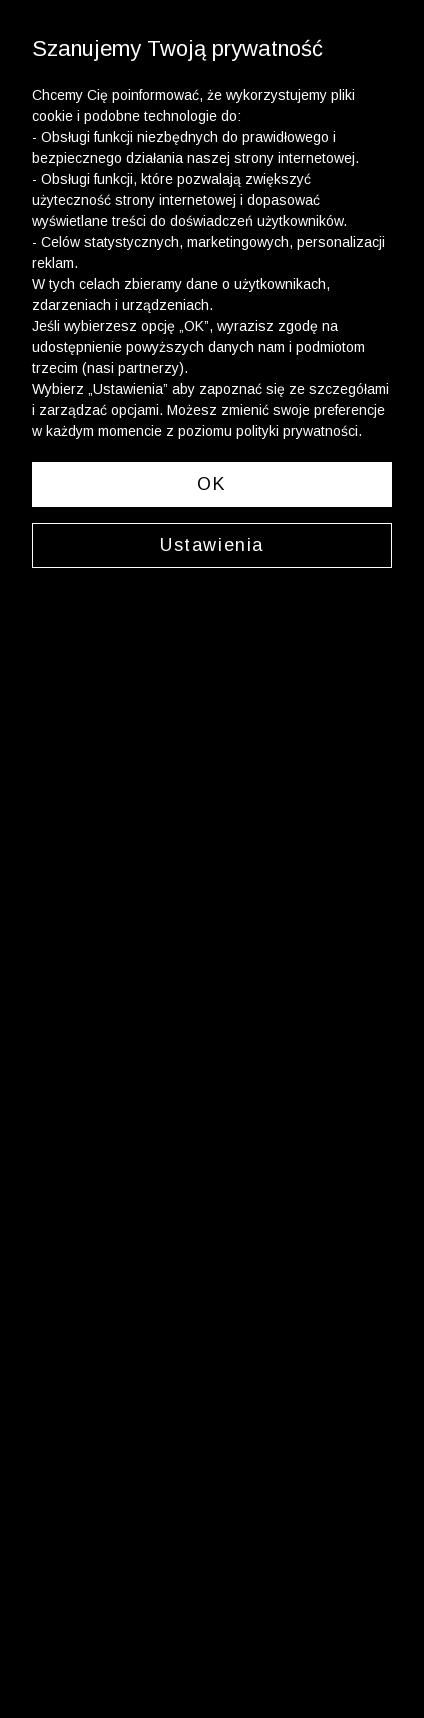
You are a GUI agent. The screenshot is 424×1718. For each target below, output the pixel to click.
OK (211, 484)
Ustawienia (212, 545)
